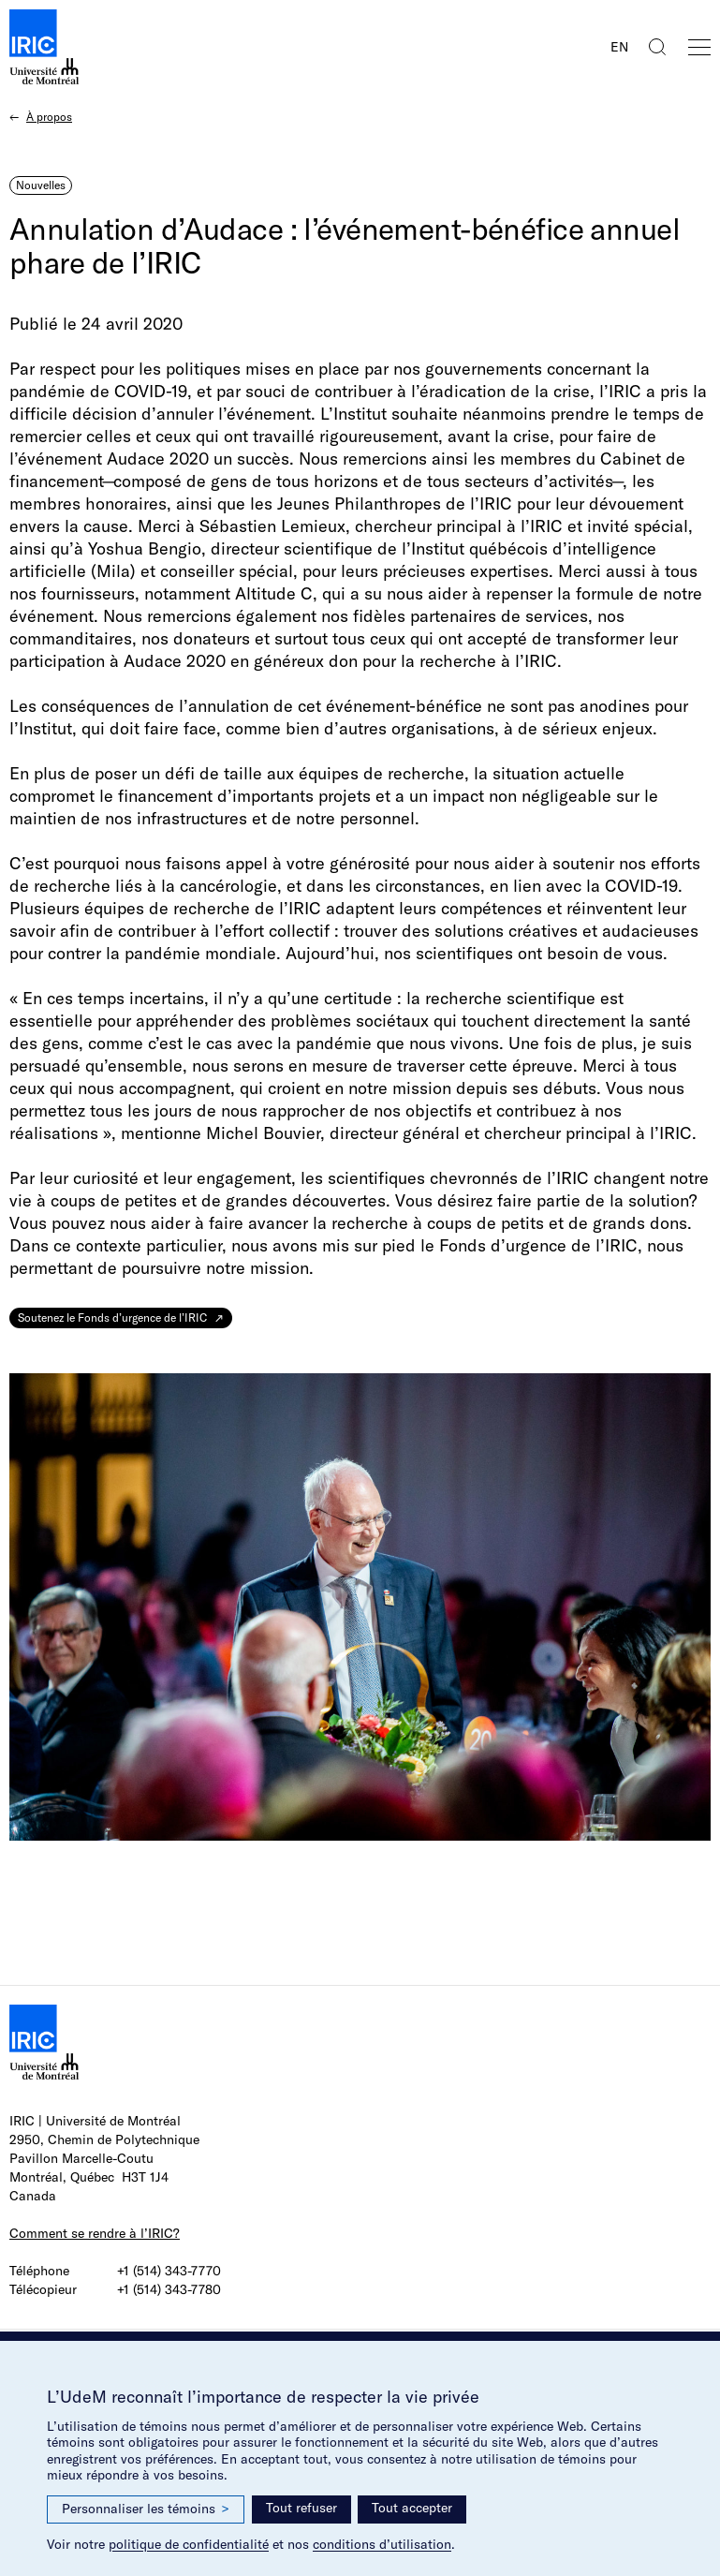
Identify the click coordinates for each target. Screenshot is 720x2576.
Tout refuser (301, 2507)
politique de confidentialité (189, 2544)
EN (619, 46)
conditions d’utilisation (382, 2544)
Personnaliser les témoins (145, 2509)
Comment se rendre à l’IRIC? (94, 2233)
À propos (49, 117)
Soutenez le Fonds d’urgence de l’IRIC (112, 1317)
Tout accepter (412, 2507)
